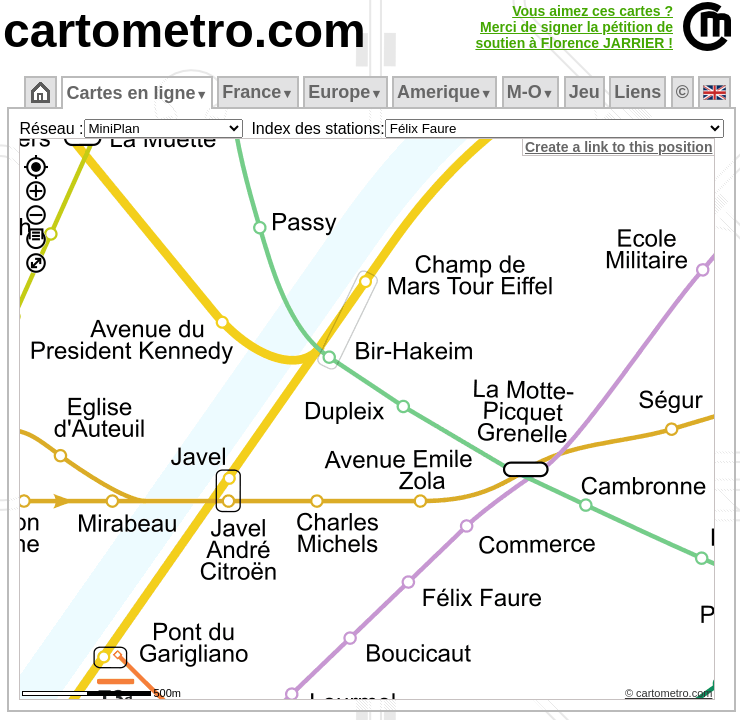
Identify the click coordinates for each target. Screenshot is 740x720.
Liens (637, 92)
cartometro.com (184, 30)
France (257, 92)
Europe (345, 92)
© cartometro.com (669, 693)
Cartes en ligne (136, 93)
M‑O (530, 92)
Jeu (584, 92)
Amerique (444, 92)
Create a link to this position (618, 147)
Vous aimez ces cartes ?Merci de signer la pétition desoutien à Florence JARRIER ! (574, 27)
